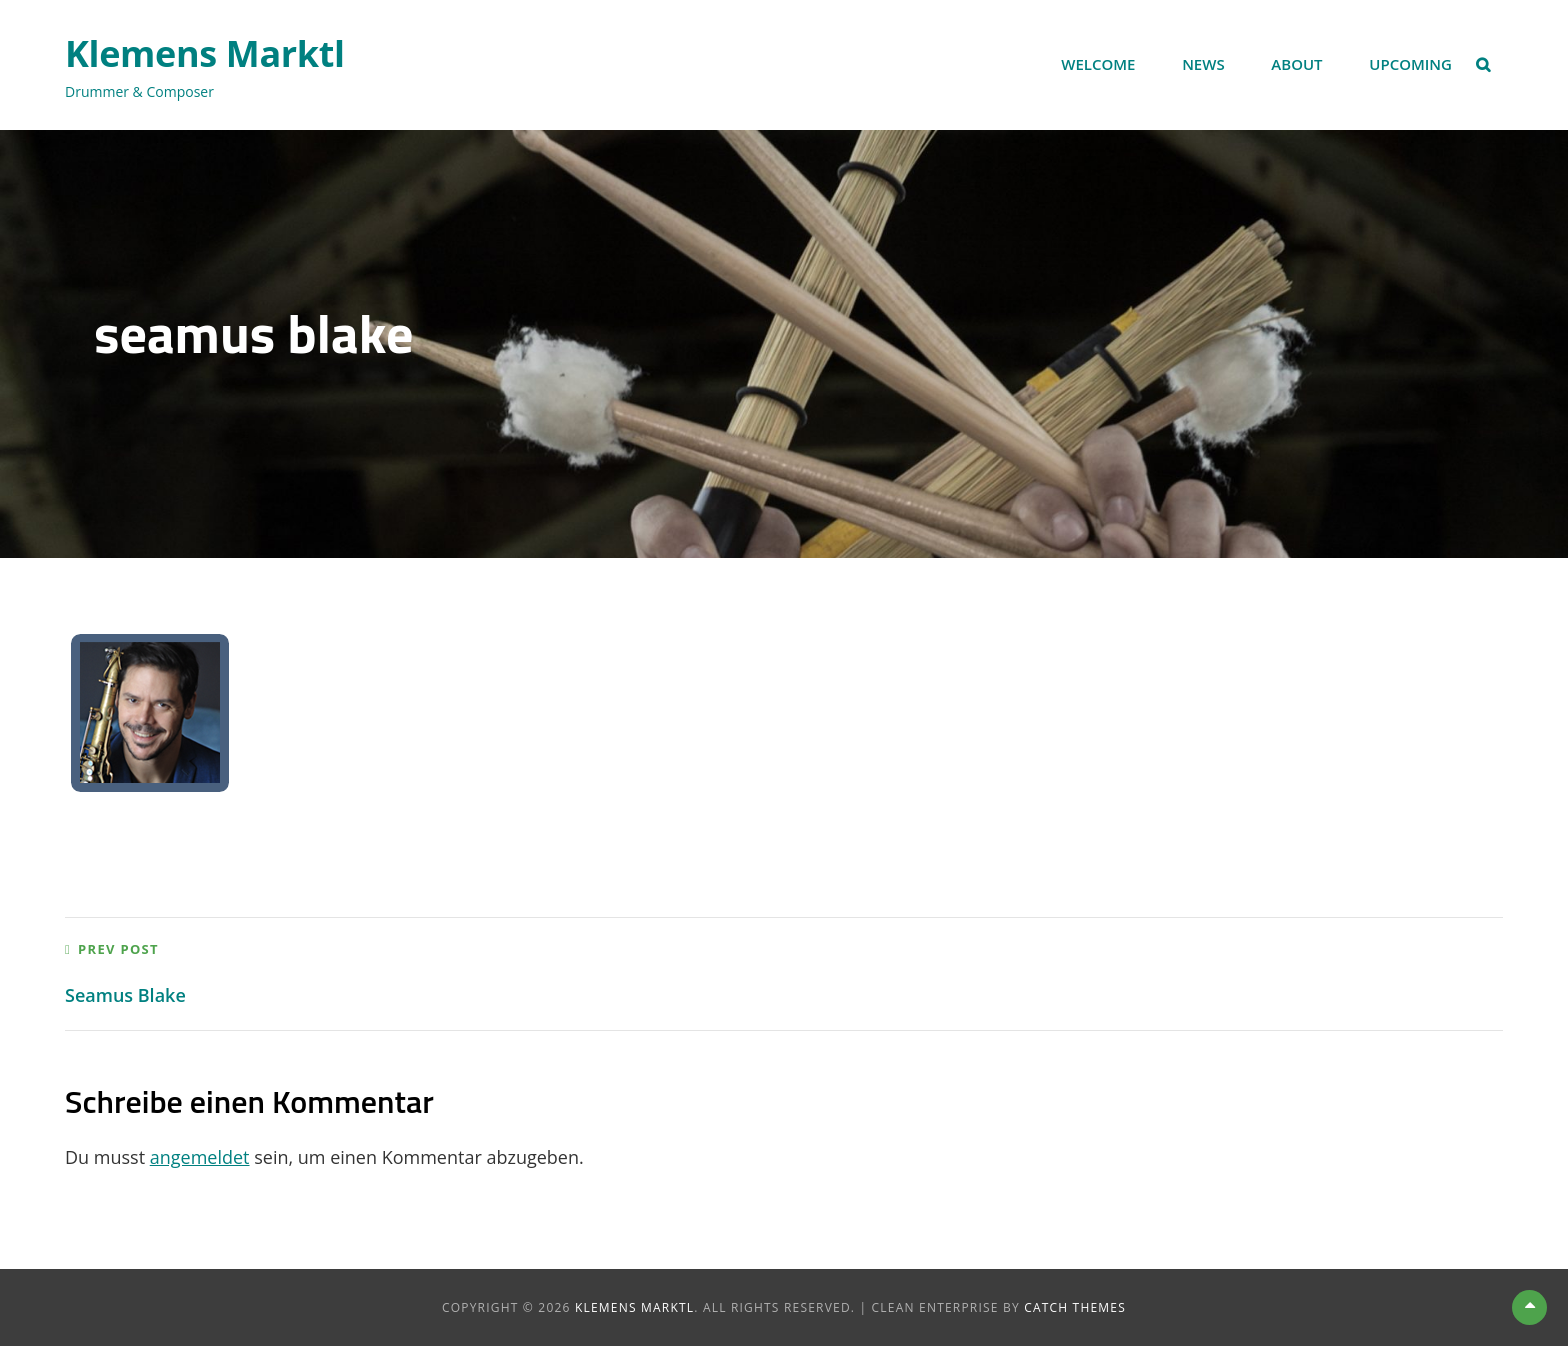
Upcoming (1410, 64)
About (1296, 64)
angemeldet (200, 1157)
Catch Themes (1075, 1307)
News (1203, 64)
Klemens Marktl (205, 53)
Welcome (1098, 64)
